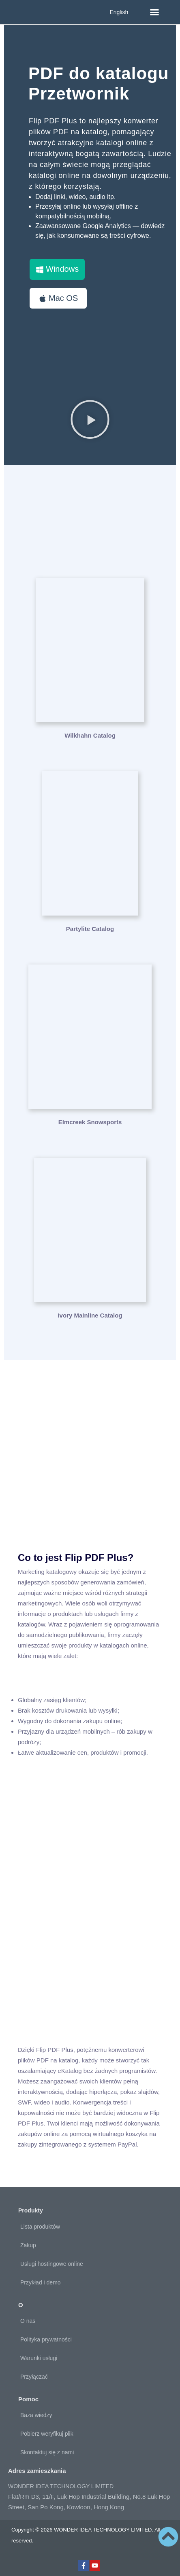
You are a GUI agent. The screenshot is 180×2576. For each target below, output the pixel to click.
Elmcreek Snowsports (90, 1122)
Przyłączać (34, 2376)
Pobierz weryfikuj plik (46, 2433)
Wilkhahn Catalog (90, 735)
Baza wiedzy (36, 2415)
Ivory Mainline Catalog (90, 1315)
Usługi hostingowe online (51, 2264)
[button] (154, 12)
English (118, 12)
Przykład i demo (40, 2282)
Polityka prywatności (46, 2339)
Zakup (28, 2245)
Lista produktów (40, 2226)
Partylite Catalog (90, 928)
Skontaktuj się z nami (47, 2452)
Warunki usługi (38, 2358)
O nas (27, 2321)
